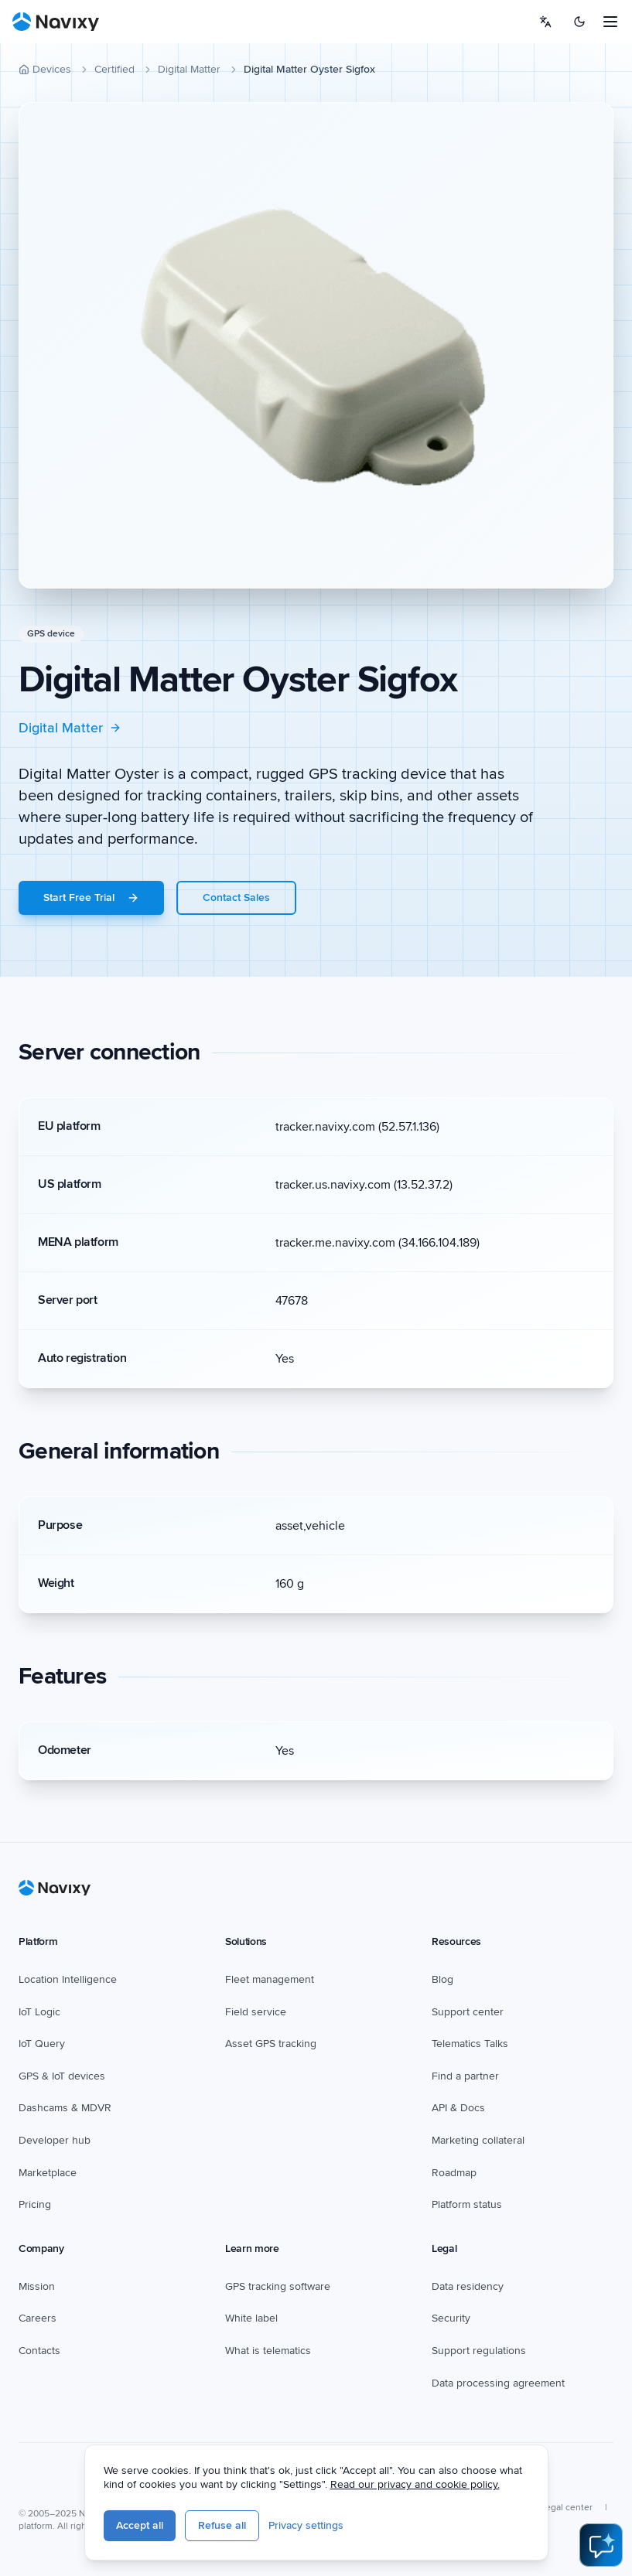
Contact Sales (236, 897)
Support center (468, 2011)
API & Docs (458, 2107)
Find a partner (465, 2076)
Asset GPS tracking (270, 2043)
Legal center (567, 2507)
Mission (37, 2286)
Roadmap (454, 2172)
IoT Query (42, 2043)
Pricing (35, 2204)
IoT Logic (39, 2011)
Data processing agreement (498, 2383)
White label (251, 2318)
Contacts (39, 2350)
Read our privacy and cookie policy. (415, 2484)
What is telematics (268, 2350)
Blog (442, 1979)
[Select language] (545, 21)
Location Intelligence (68, 1979)
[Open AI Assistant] (601, 2545)
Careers (37, 2318)
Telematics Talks (470, 2043)
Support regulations (479, 2350)
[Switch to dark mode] (579, 21)
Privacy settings (305, 2525)
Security (451, 2318)
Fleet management (269, 1979)
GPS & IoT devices (62, 2076)
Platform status (467, 2204)
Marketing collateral (478, 2140)
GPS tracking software (277, 2286)
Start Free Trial (91, 897)
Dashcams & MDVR (65, 2107)
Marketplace (48, 2172)
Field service (255, 2011)
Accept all (139, 2525)
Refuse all (222, 2525)
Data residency (468, 2286)
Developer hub (55, 2140)
